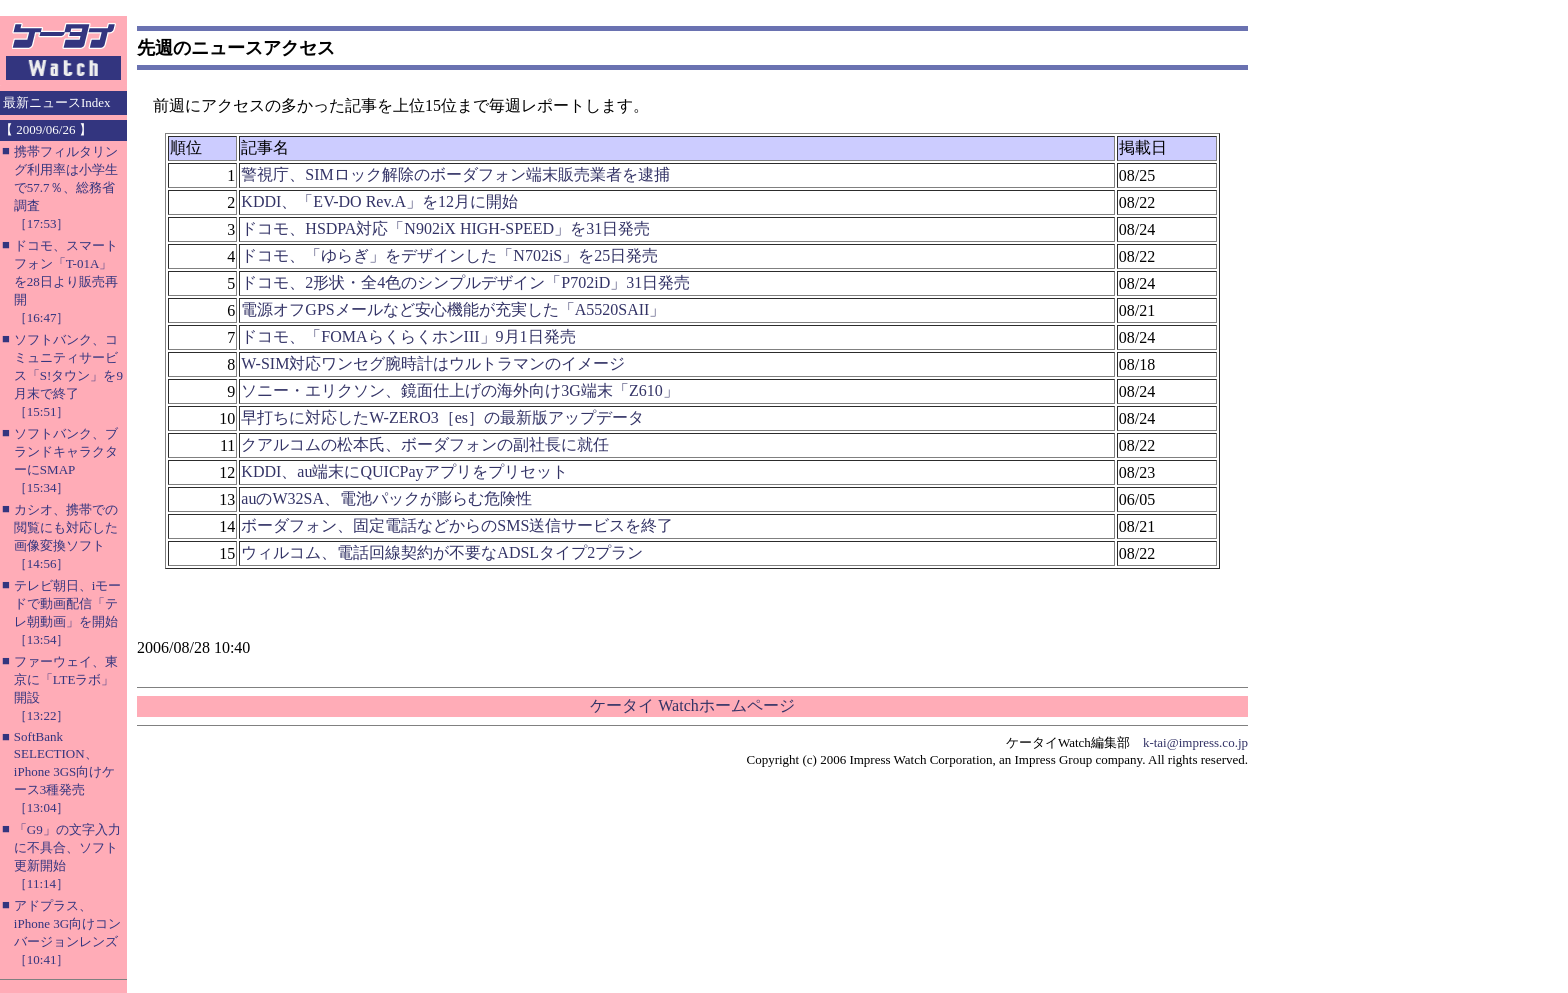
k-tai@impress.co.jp (1195, 742)
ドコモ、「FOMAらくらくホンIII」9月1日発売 (408, 336)
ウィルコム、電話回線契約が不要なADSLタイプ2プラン (442, 552)
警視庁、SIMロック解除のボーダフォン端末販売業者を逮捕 (455, 174)
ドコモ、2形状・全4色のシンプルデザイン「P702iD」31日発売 (465, 282)
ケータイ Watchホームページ (692, 705)
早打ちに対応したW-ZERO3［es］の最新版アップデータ (442, 417)
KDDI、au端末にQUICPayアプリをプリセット (404, 471)
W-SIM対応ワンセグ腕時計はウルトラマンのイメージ (433, 363)
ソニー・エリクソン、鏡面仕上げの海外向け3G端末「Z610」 (459, 390)
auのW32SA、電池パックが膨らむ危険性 (386, 498)
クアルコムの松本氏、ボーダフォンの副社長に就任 (425, 444)
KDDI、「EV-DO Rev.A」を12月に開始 (379, 201)
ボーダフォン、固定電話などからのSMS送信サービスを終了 (457, 525)
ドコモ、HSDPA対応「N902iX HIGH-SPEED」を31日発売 (445, 228)
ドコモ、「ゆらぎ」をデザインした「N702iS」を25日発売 (449, 255)
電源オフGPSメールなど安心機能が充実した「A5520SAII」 (453, 309)
